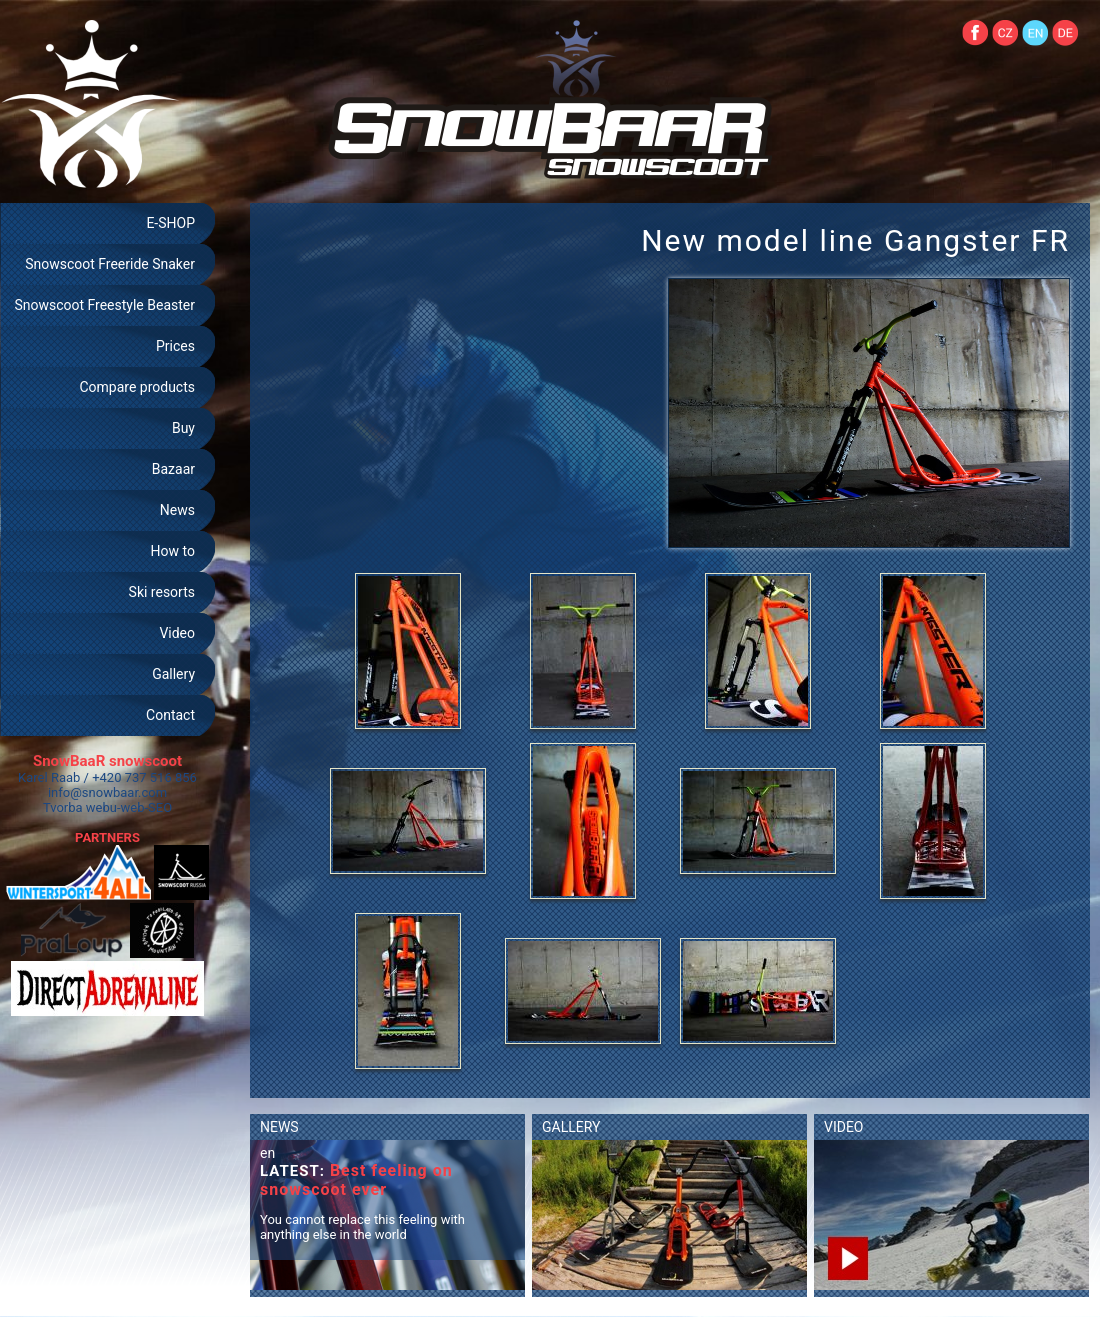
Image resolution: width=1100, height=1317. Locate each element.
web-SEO (147, 807)
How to (173, 551)
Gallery (173, 674)
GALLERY (571, 1127)
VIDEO (844, 1127)
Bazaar (173, 469)
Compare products (137, 387)
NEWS (279, 1127)
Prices (175, 346)
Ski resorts (162, 592)
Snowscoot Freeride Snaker (110, 264)
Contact (170, 715)
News (177, 510)
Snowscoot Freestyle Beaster (104, 305)
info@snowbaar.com (107, 792)
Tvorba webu (80, 807)
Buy (183, 428)
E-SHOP (170, 223)
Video (177, 633)
